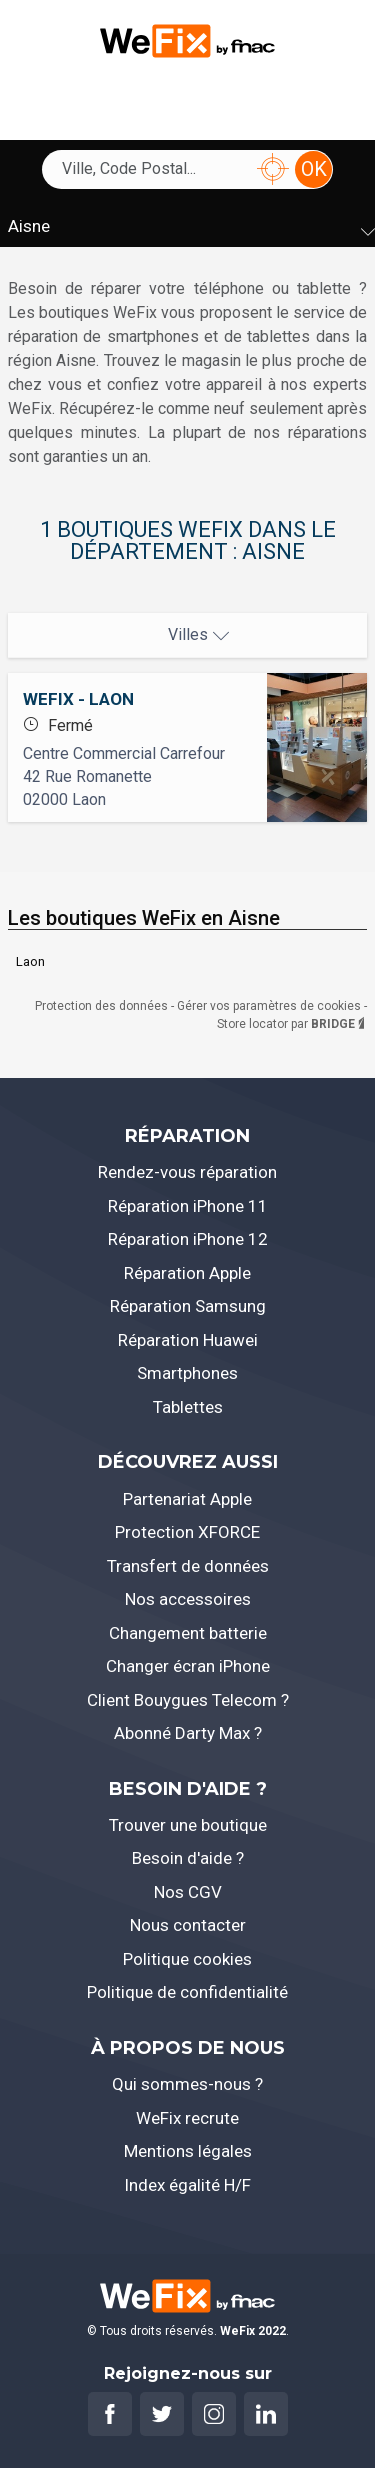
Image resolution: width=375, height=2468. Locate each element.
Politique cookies (187, 1959)
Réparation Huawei (188, 1340)
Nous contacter (188, 1925)
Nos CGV (188, 1892)
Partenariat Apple (187, 1499)
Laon (30, 961)
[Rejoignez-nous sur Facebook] (110, 2414)
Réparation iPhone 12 (188, 1239)
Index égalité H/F (187, 2185)
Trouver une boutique (188, 1825)
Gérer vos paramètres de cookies (270, 1006)
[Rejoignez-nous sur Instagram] (214, 2414)
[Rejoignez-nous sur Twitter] (162, 2414)
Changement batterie (188, 1633)
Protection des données (103, 1006)
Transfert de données (188, 1566)
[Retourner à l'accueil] (187, 38)
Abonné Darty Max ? (188, 1733)
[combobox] (156, 168)
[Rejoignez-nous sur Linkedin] (266, 2414)
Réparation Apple (187, 1273)
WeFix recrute (187, 2118)
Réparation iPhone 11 (188, 1206)
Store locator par (292, 1024)
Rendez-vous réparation (187, 1172)
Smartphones (187, 1373)
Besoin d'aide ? (188, 1858)
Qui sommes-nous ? (187, 2084)
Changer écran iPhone (188, 1666)
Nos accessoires (188, 1599)
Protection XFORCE (187, 1532)
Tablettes (188, 1407)
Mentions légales (188, 2151)
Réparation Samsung (188, 1306)
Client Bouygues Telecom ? (188, 1700)
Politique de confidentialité (187, 1992)
